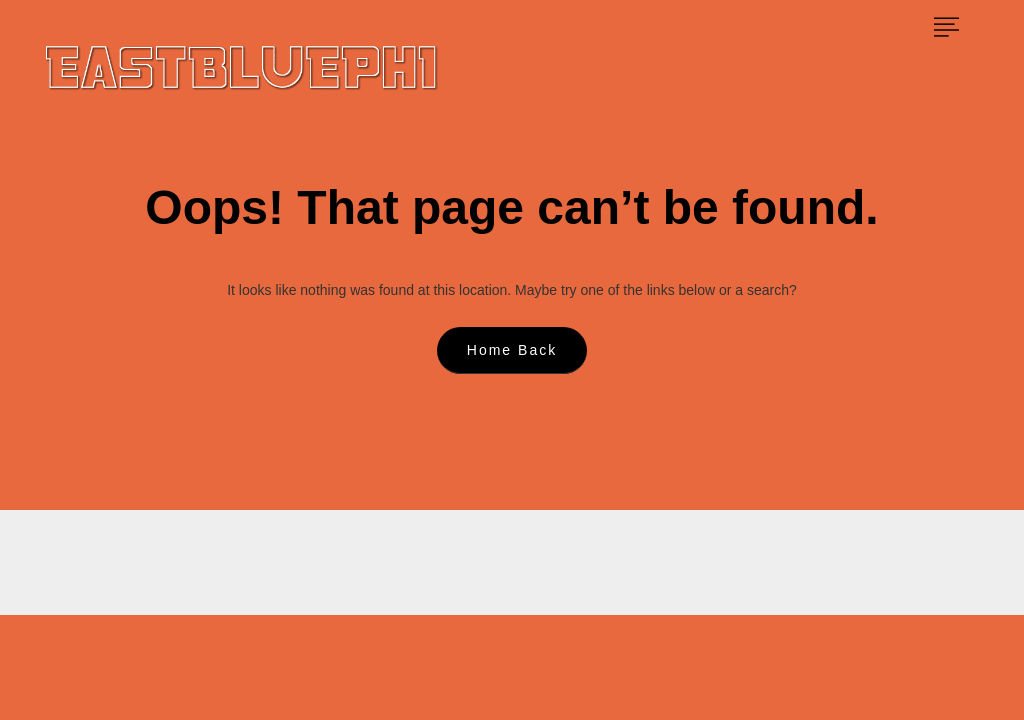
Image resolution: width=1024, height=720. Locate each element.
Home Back (512, 350)
